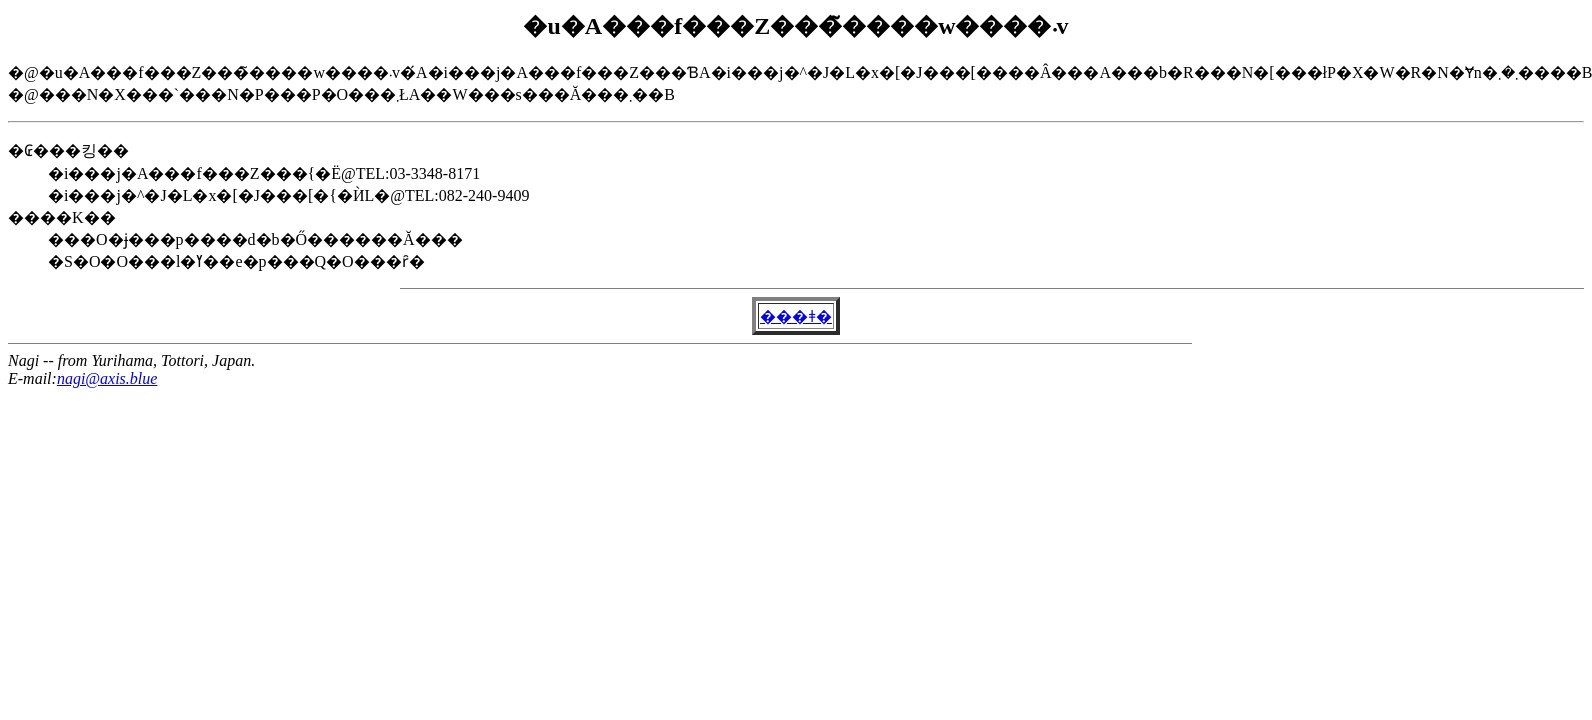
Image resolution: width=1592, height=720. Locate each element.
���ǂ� (796, 316)
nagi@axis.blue (107, 378)
